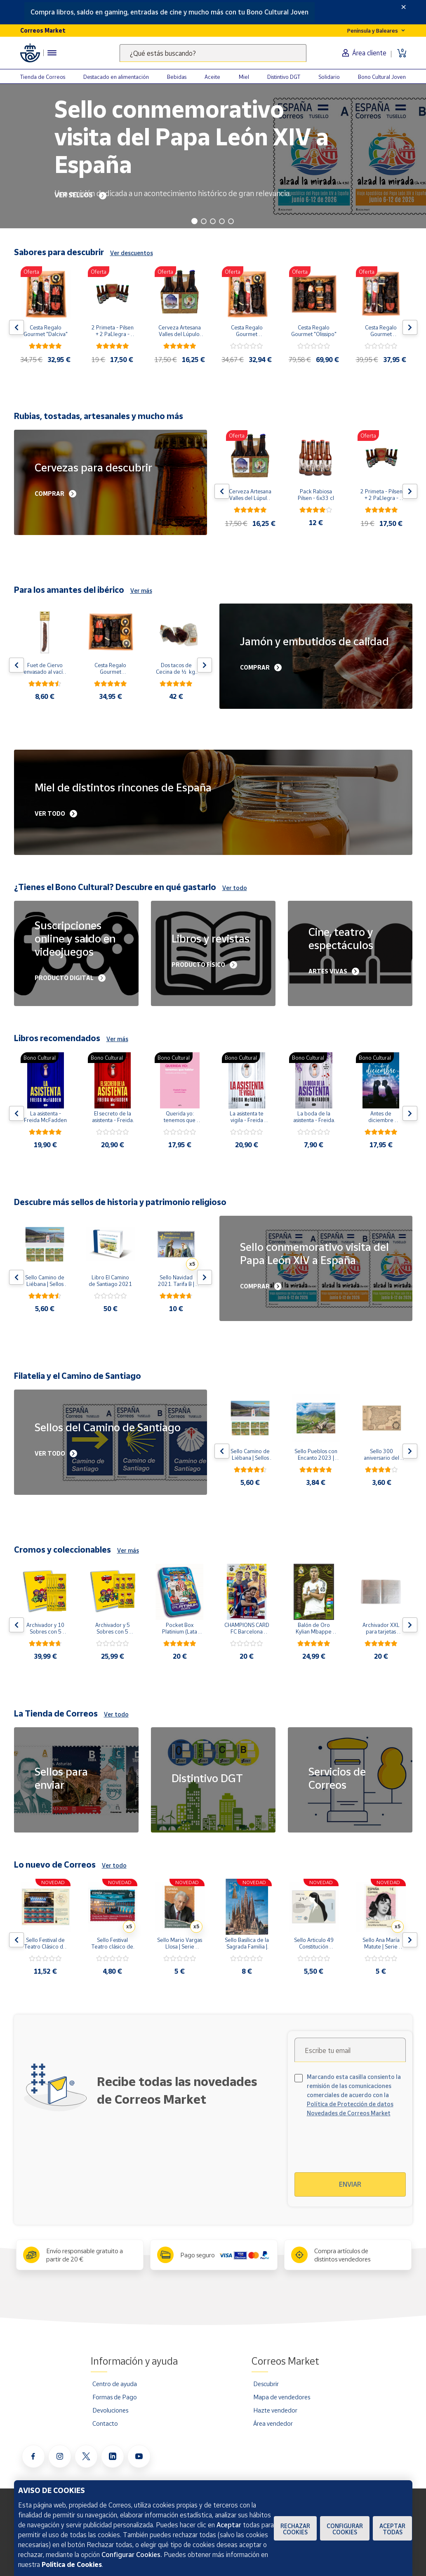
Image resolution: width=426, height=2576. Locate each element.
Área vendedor (273, 2423)
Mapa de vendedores (281, 2397)
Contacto (105, 2423)
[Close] (403, 7)
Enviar (350, 2184)
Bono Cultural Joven (382, 76)
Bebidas (176, 76)
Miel (244, 76)
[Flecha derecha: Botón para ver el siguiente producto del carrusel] (409, 327)
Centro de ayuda (114, 2383)
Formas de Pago (114, 2397)
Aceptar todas (392, 2529)
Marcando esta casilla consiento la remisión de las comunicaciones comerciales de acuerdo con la (354, 2095)
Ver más (141, 590)
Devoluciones (110, 2410)
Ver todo (234, 887)
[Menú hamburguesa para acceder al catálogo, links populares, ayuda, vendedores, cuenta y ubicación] (52, 53)
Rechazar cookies (295, 2529)
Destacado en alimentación (116, 76)
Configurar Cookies (345, 2529)
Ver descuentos (131, 252)
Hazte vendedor (275, 2410)
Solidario (329, 76)
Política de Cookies (72, 2564)
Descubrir (266, 2383)
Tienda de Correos (42, 76)
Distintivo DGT (283, 76)
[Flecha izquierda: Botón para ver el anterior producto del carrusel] (16, 327)
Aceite (212, 76)
